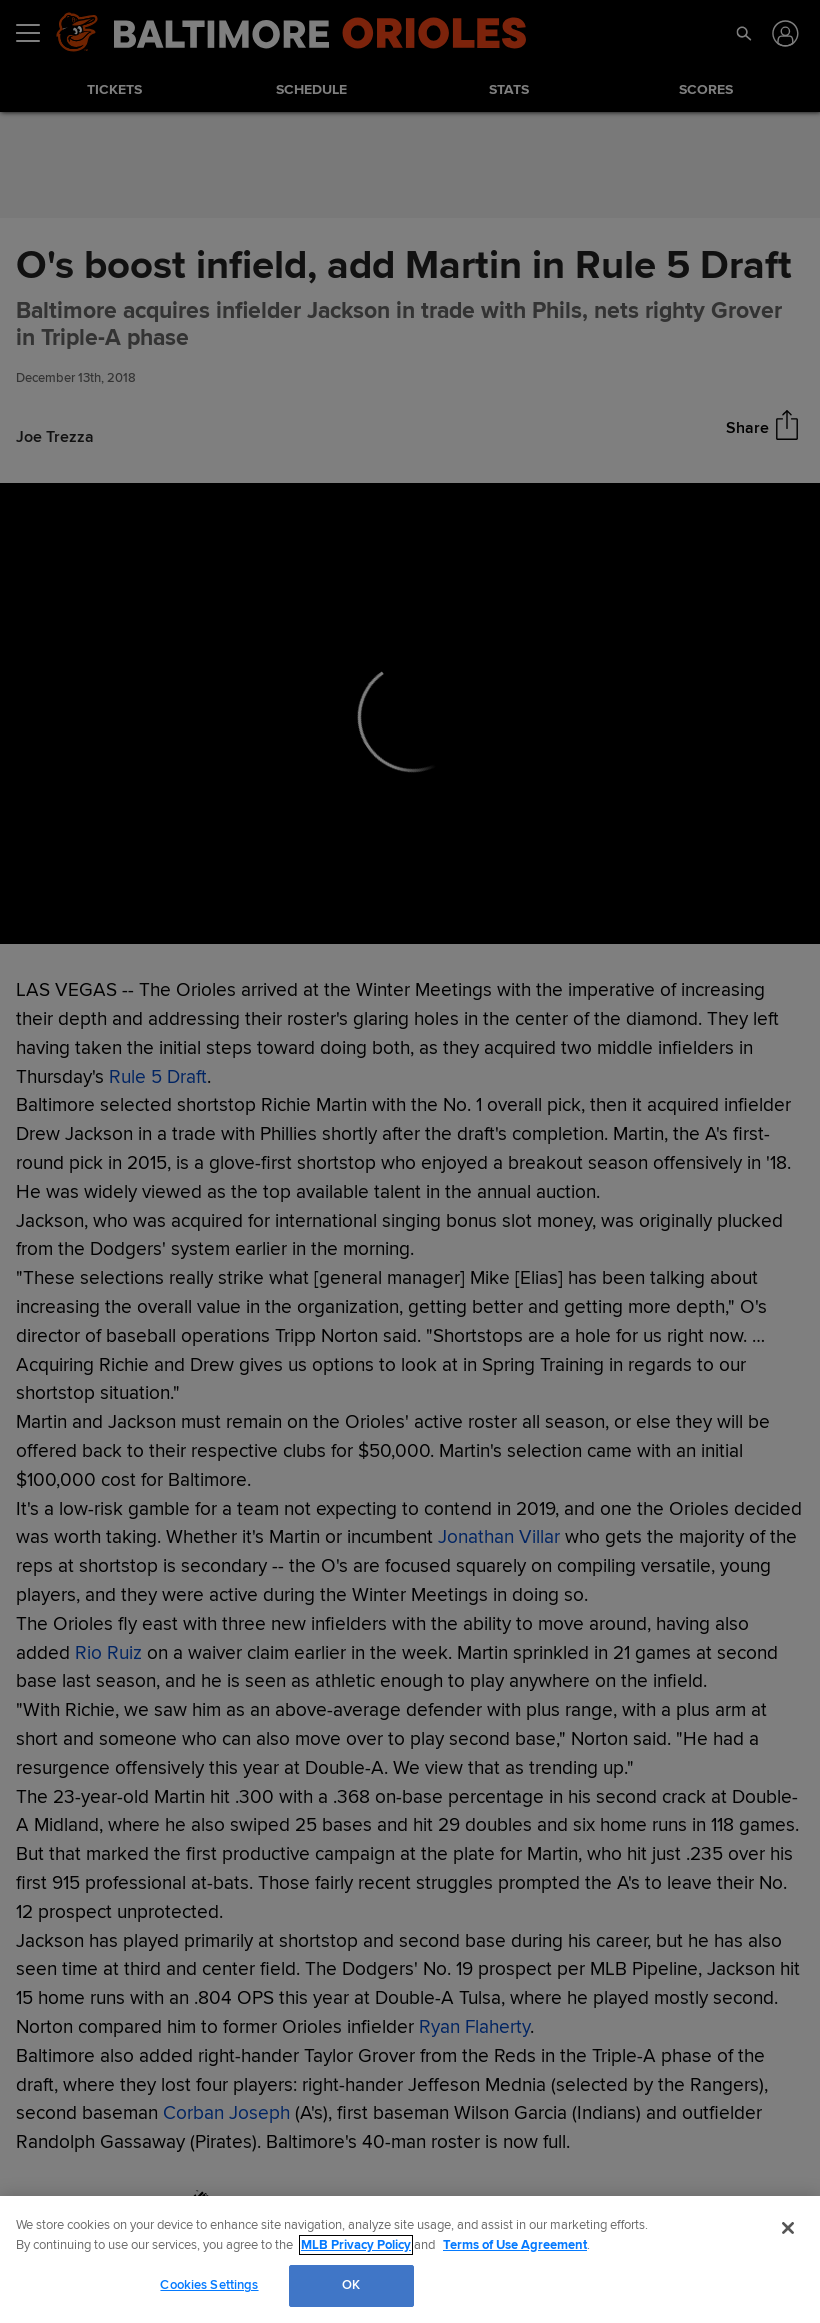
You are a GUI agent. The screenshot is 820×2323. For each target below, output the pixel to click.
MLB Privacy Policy (356, 2245)
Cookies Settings (209, 2285)
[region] (410, 2259)
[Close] (788, 2228)
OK (351, 2285)
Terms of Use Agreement (515, 2245)
